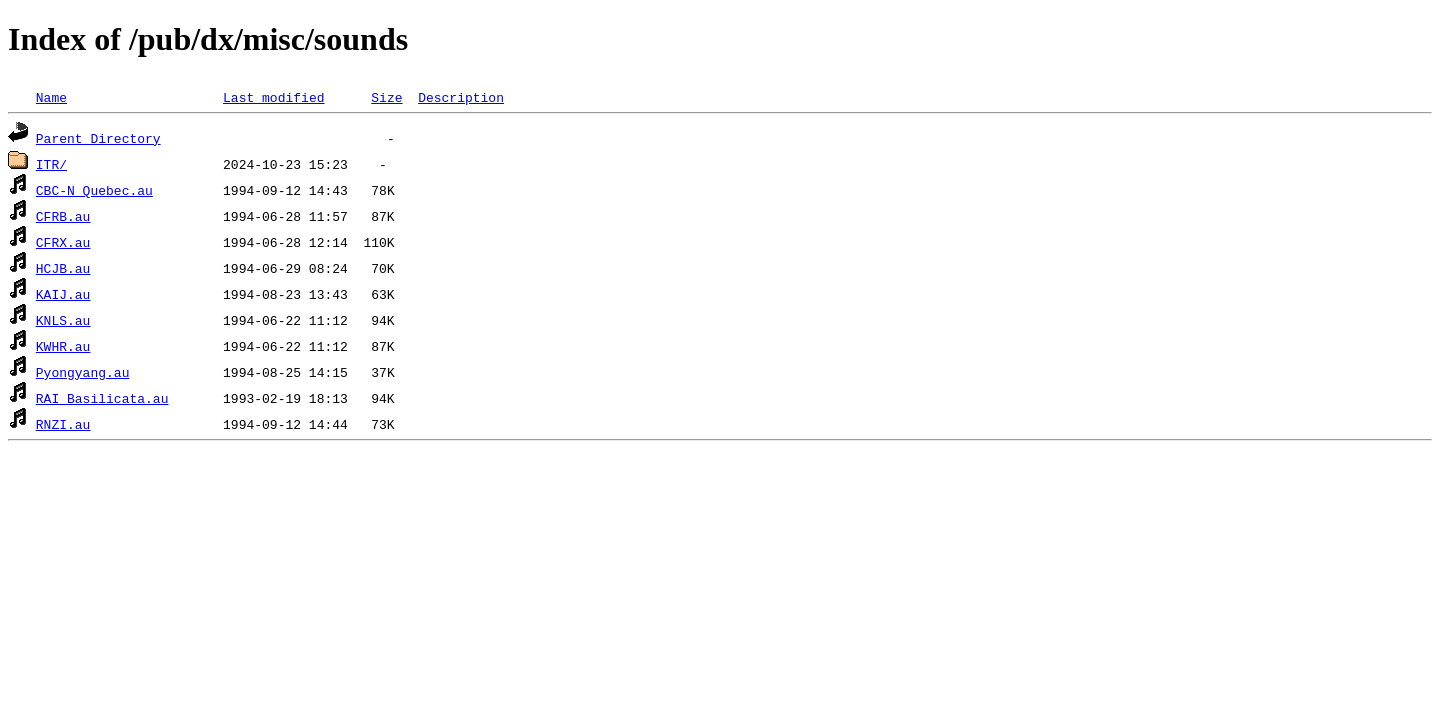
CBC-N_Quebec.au (94, 190)
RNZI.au (63, 424)
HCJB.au (63, 268)
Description (461, 97)
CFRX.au (63, 242)
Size (386, 97)
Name (51, 97)
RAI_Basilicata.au (102, 398)
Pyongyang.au (83, 372)
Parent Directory (98, 138)
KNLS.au (63, 320)
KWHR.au (63, 346)
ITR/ (51, 164)
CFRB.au (63, 216)
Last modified (273, 97)
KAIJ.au (63, 294)
